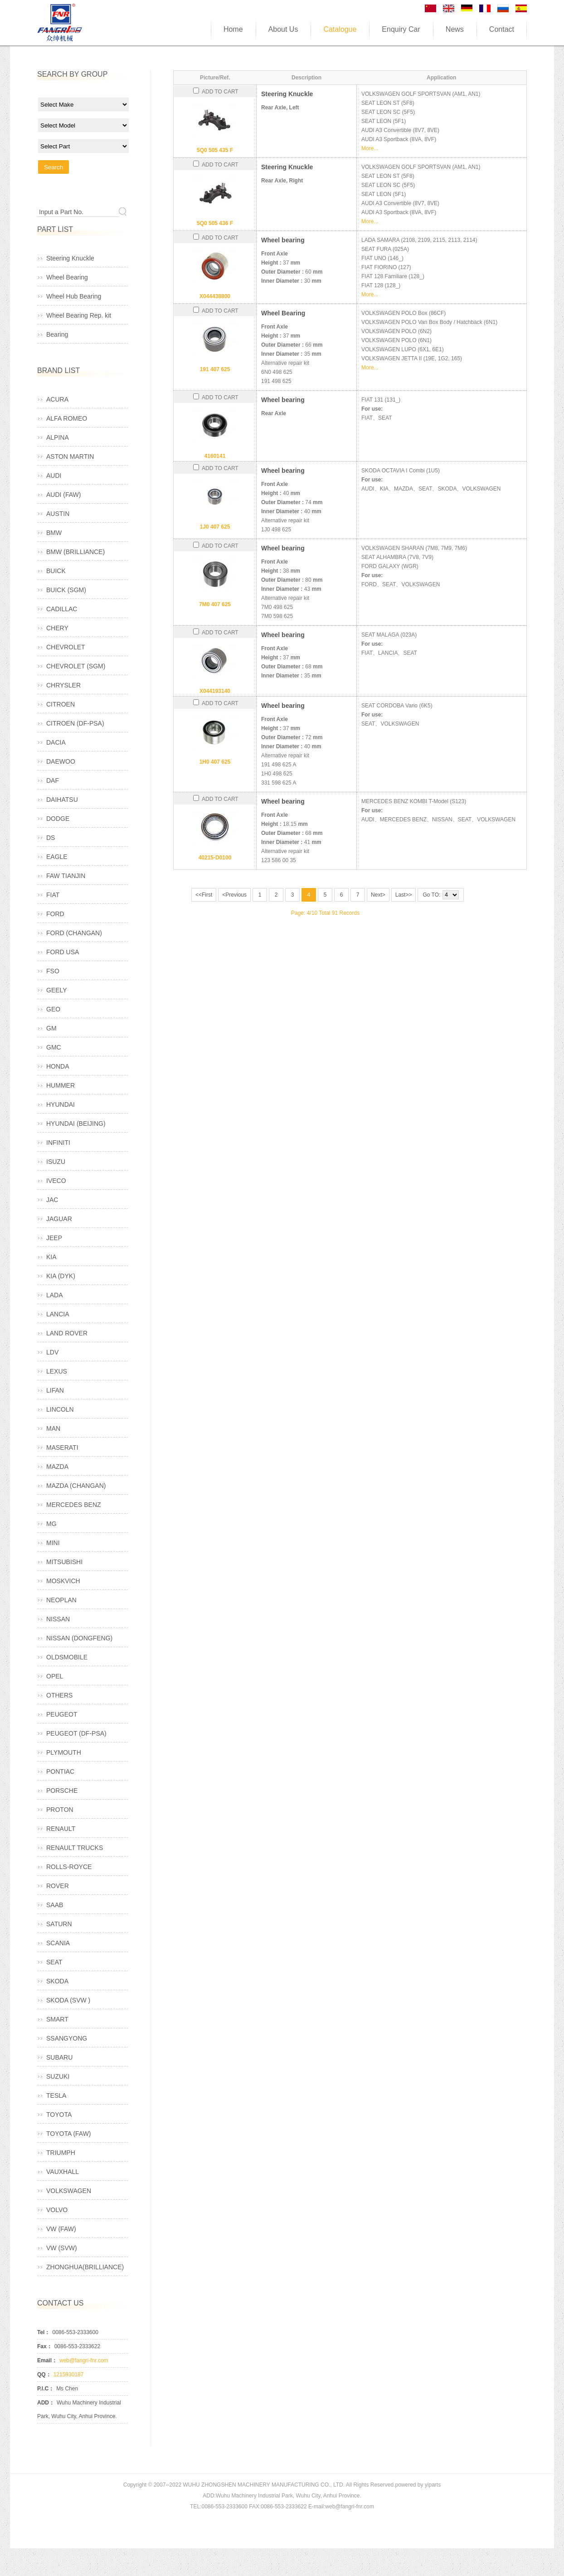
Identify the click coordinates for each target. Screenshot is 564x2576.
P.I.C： (45, 2388)
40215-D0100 (215, 857)
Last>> (403, 895)
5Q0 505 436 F (215, 223)
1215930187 (68, 2374)
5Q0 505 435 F (215, 150)
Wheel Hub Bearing (73, 296)
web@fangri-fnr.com (83, 2360)
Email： (47, 2360)
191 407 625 (215, 369)
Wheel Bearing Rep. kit (78, 315)
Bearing (57, 334)
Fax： (44, 2346)
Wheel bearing (283, 240)
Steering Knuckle (287, 94)
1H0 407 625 (215, 762)
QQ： (44, 2374)
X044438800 (214, 296)
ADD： (45, 2402)
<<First (203, 895)
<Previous (234, 895)
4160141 (215, 456)
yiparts (433, 2485)
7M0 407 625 (215, 604)
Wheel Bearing (283, 313)
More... (369, 148)
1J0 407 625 (215, 527)
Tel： (43, 2332)
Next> (378, 895)
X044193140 (214, 691)
